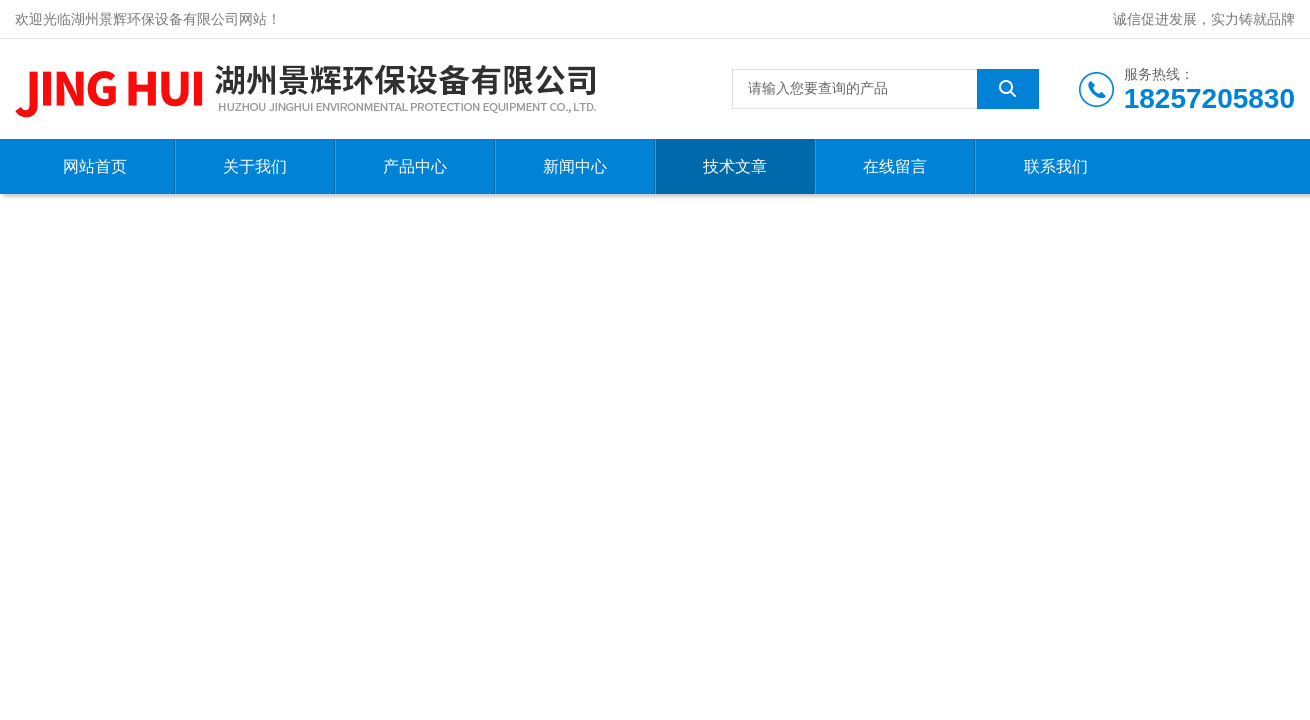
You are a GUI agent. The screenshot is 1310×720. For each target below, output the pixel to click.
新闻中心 (575, 166)
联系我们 (1056, 166)
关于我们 (255, 166)
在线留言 (895, 166)
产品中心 (415, 166)
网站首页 (95, 166)
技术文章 (735, 166)
